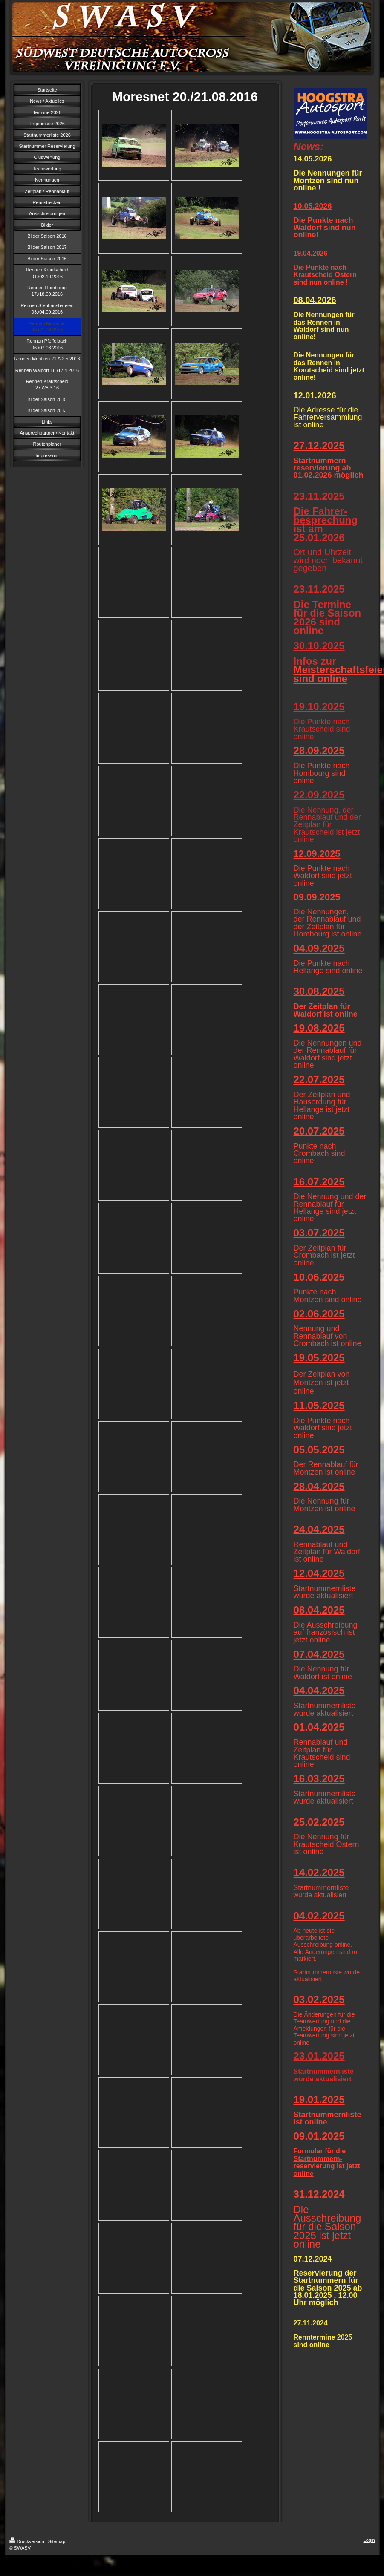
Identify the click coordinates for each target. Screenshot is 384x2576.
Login (369, 2540)
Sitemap (56, 2541)
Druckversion (26, 2541)
